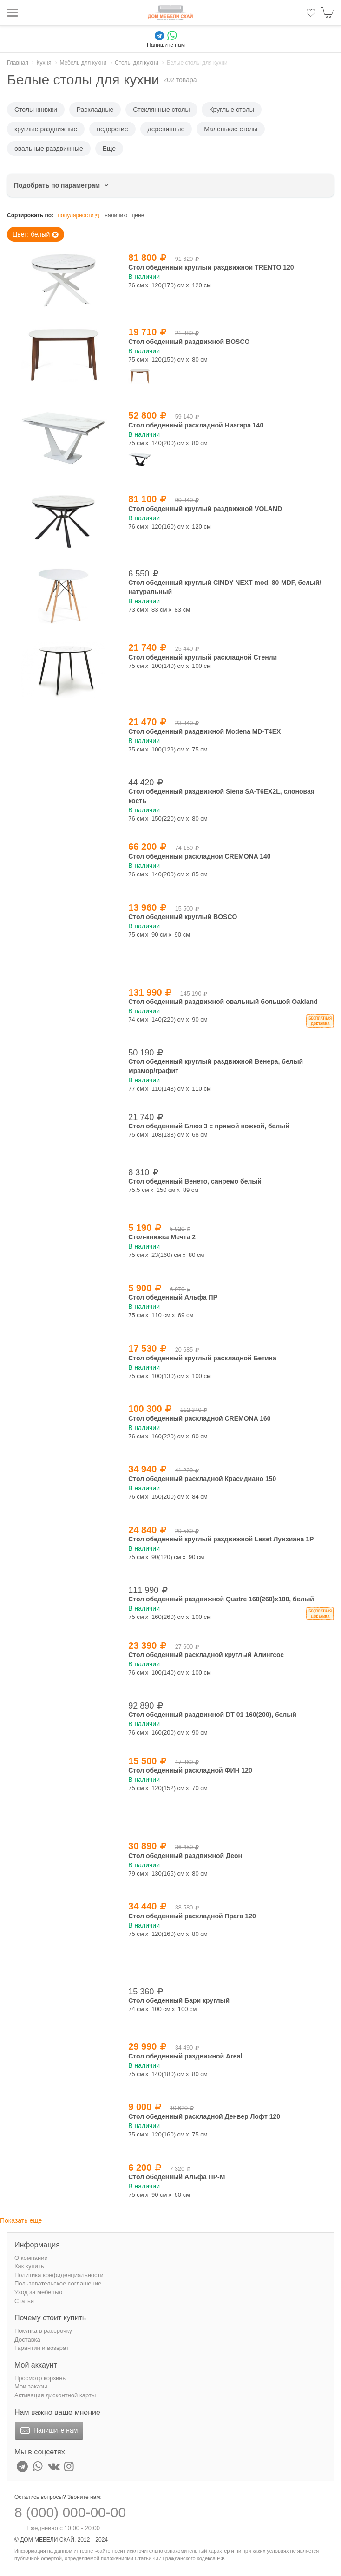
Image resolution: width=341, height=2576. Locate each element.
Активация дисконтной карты (55, 2395)
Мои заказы (30, 2386)
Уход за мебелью (38, 2292)
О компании (31, 2257)
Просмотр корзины (40, 2378)
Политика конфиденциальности (59, 2275)
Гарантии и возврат (41, 2347)
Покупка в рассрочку (43, 2330)
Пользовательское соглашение (57, 2283)
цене (138, 215)
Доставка (27, 2339)
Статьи (24, 2301)
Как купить (29, 2266)
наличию (116, 215)
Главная (17, 62)
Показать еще (21, 2220)
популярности (79, 215)
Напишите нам (48, 2431)
